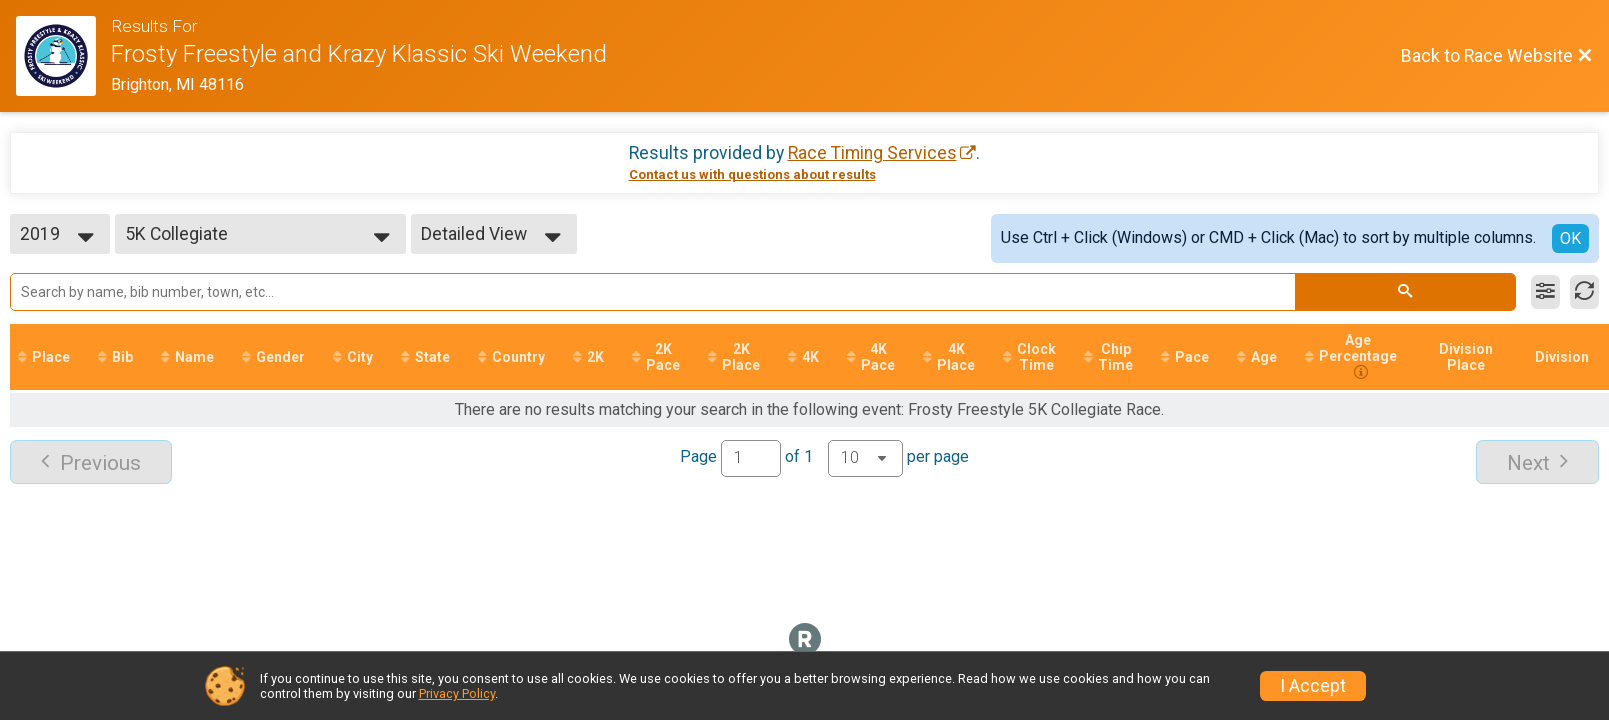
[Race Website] (63, 56)
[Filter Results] (1545, 292)
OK (1570, 238)
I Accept (1313, 686)
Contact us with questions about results (752, 174)
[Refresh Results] (1584, 292)
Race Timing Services (872, 153)
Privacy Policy (457, 693)
